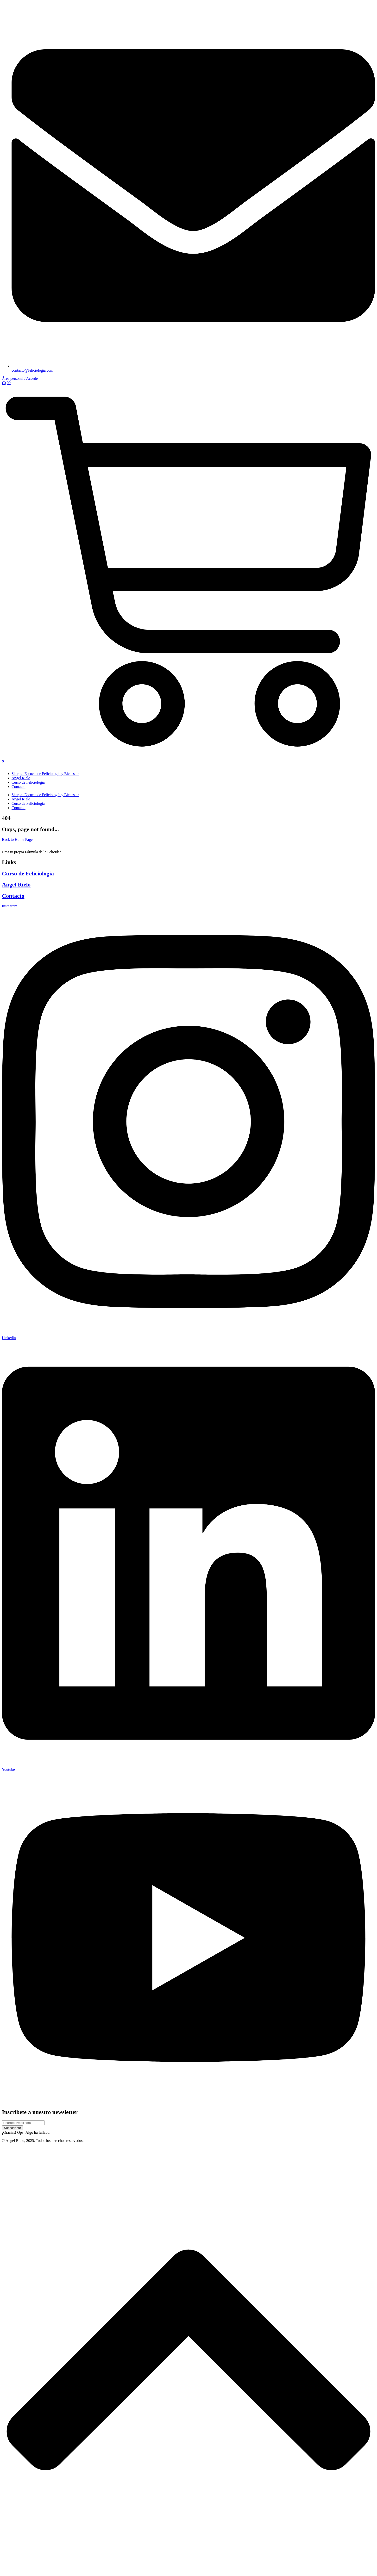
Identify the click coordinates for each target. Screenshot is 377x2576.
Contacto (18, 787)
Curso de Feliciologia (28, 782)
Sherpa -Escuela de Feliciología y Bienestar (45, 774)
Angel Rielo (21, 778)
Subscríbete (12, 2128)
